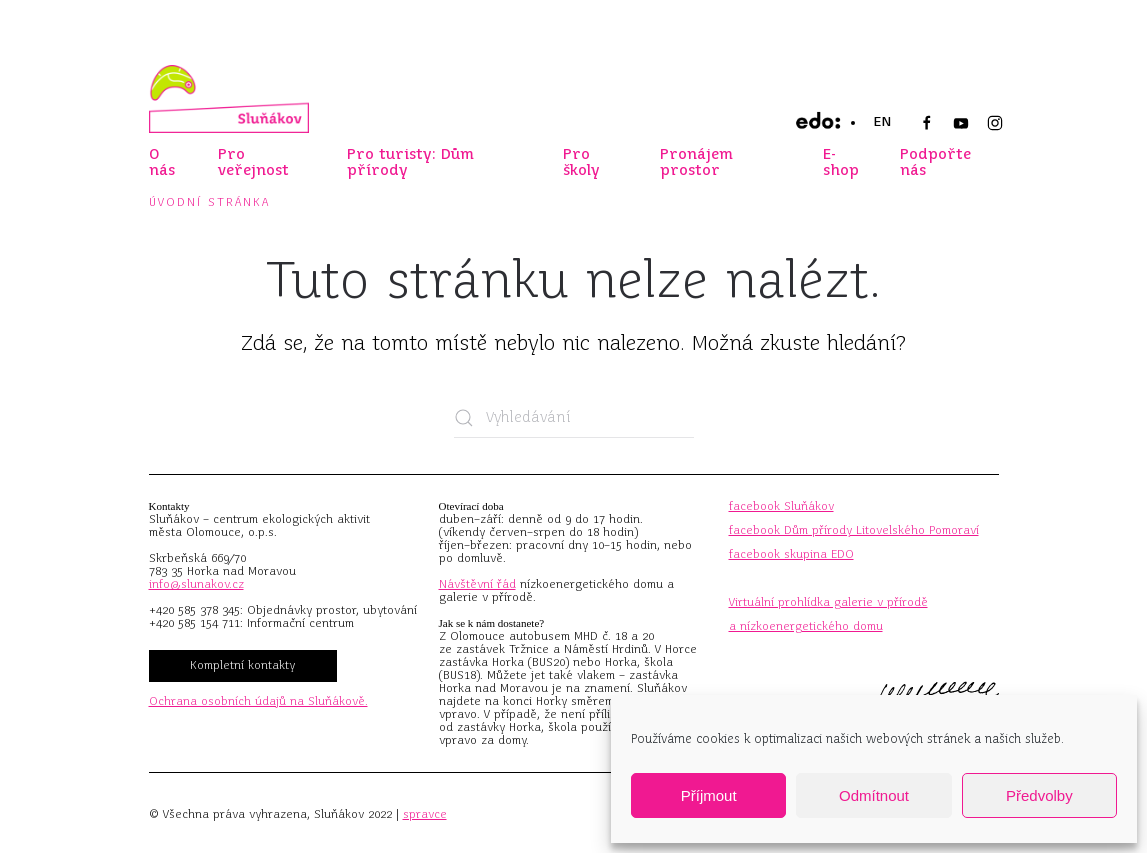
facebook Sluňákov (781, 506)
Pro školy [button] (581, 162)
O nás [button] (162, 162)
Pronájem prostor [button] (696, 162)
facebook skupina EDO (791, 554)
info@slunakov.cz (196, 584)
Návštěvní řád (477, 584)
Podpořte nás (935, 162)
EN (882, 121)
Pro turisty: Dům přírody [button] (410, 162)
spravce (425, 814)
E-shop (841, 162)
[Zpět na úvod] (229, 99)
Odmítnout (874, 795)
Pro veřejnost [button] (253, 162)
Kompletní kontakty (242, 665)
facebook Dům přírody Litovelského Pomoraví (854, 530)
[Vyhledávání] (574, 418)
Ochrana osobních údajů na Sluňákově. (258, 701)
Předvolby (1039, 795)
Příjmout (709, 795)
